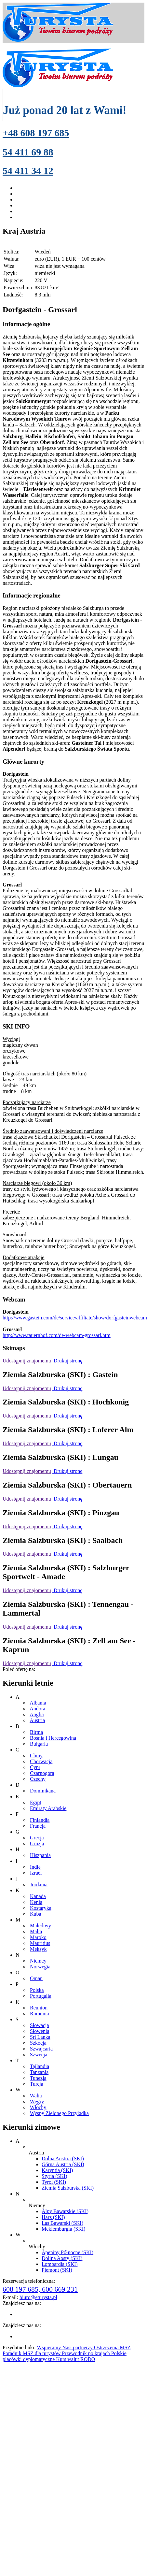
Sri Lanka (40, 2037)
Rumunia (39, 2013)
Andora (37, 1708)
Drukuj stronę (67, 1360)
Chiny (36, 1755)
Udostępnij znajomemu (27, 1360)
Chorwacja (41, 1761)
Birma (36, 1732)
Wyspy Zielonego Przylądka (59, 2113)
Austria (37, 1720)
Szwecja (38, 2054)
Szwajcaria (41, 2048)
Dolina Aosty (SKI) (62, 2258)
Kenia (36, 1902)
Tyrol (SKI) (54, 2182)
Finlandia (39, 1820)
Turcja (36, 2084)
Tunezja (38, 2078)
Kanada (38, 1896)
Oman (36, 1978)
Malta (36, 1931)
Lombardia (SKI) (60, 2264)
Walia (36, 2095)
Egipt (35, 1802)
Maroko (38, 1937)
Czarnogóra (42, 1773)
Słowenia (39, 2031)
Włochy (38, 2107)
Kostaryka (40, 1908)
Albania (38, 1702)
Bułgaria (39, 1744)
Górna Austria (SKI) (63, 2164)
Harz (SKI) (53, 2217)
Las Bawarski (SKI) (62, 2223)
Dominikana (43, 1790)
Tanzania (39, 2072)
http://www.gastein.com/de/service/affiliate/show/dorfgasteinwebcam (75, 1317)
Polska (37, 1990)
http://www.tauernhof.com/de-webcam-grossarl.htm (57, 1335)
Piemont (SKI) (57, 2270)
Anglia (37, 1714)
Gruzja (37, 1843)
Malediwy (40, 1925)
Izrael (36, 1873)
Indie (35, 1867)
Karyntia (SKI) (57, 2170)
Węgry (37, 2101)
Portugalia (40, 1996)
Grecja (37, 1837)
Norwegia (40, 1966)
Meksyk (38, 1949)
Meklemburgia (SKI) (63, 2229)
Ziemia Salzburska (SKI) (68, 2188)
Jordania (38, 1884)
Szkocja (38, 2043)
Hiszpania (40, 1855)
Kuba (35, 1914)
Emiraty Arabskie (48, 1808)
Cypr (35, 1767)
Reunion (38, 2007)
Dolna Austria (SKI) (63, 2158)
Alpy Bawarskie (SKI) (65, 2211)
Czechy (38, 1779)
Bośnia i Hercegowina (53, 1738)
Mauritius (40, 1943)
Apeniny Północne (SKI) (67, 2252)
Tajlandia (39, 2066)
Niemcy (38, 1961)
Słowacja (39, 2025)
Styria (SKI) (54, 2176)
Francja (38, 1826)
